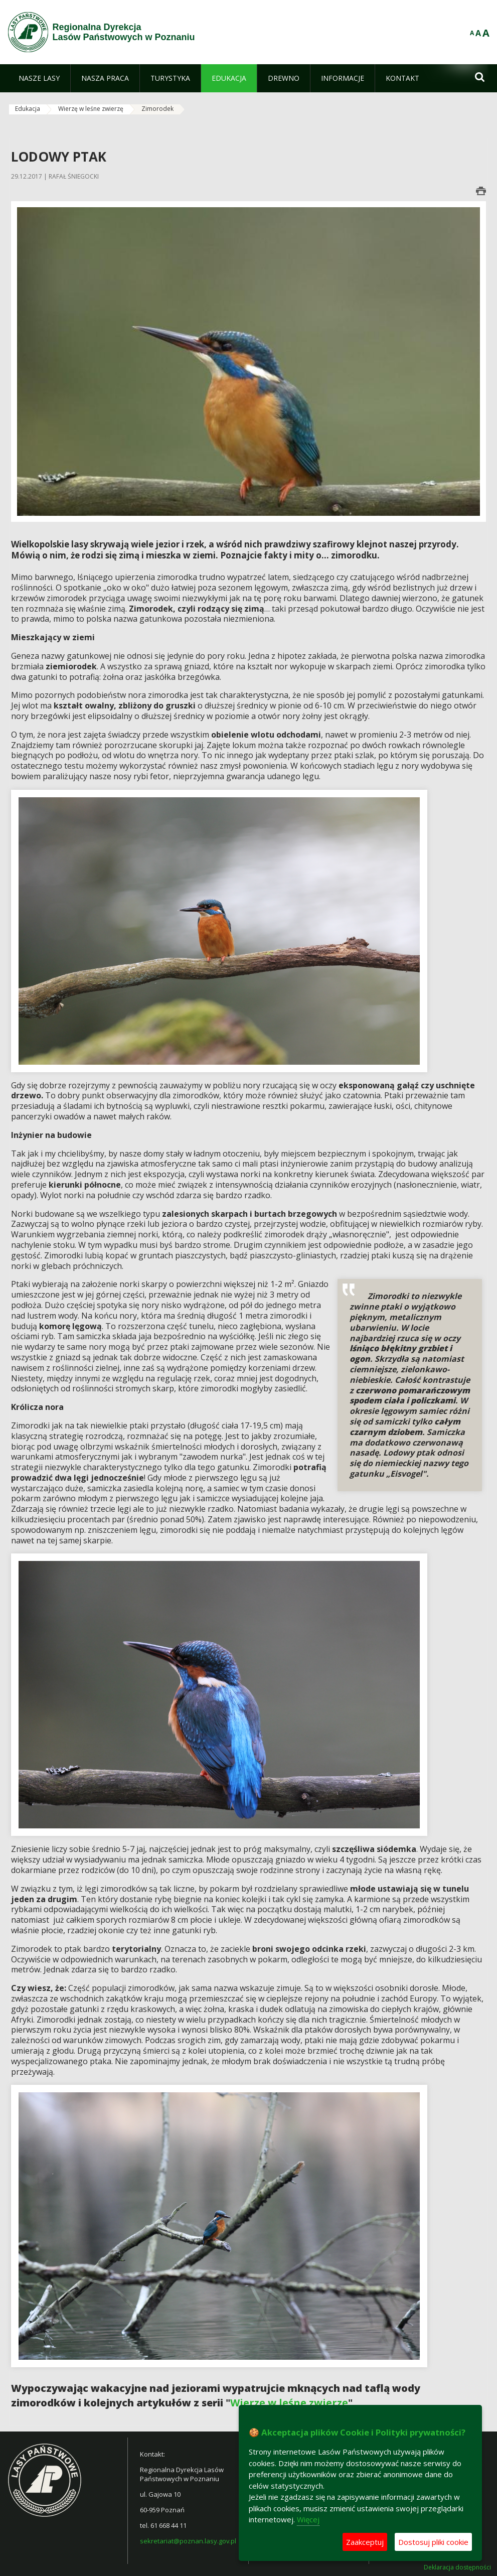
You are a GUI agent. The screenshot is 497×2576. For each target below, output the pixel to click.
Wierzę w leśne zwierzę (90, 108)
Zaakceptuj (365, 2542)
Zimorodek (157, 108)
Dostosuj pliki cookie (433, 2542)
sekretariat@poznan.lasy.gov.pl (188, 2540)
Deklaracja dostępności (457, 2567)
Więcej (308, 2519)
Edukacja (27, 108)
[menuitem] (39, 78)
